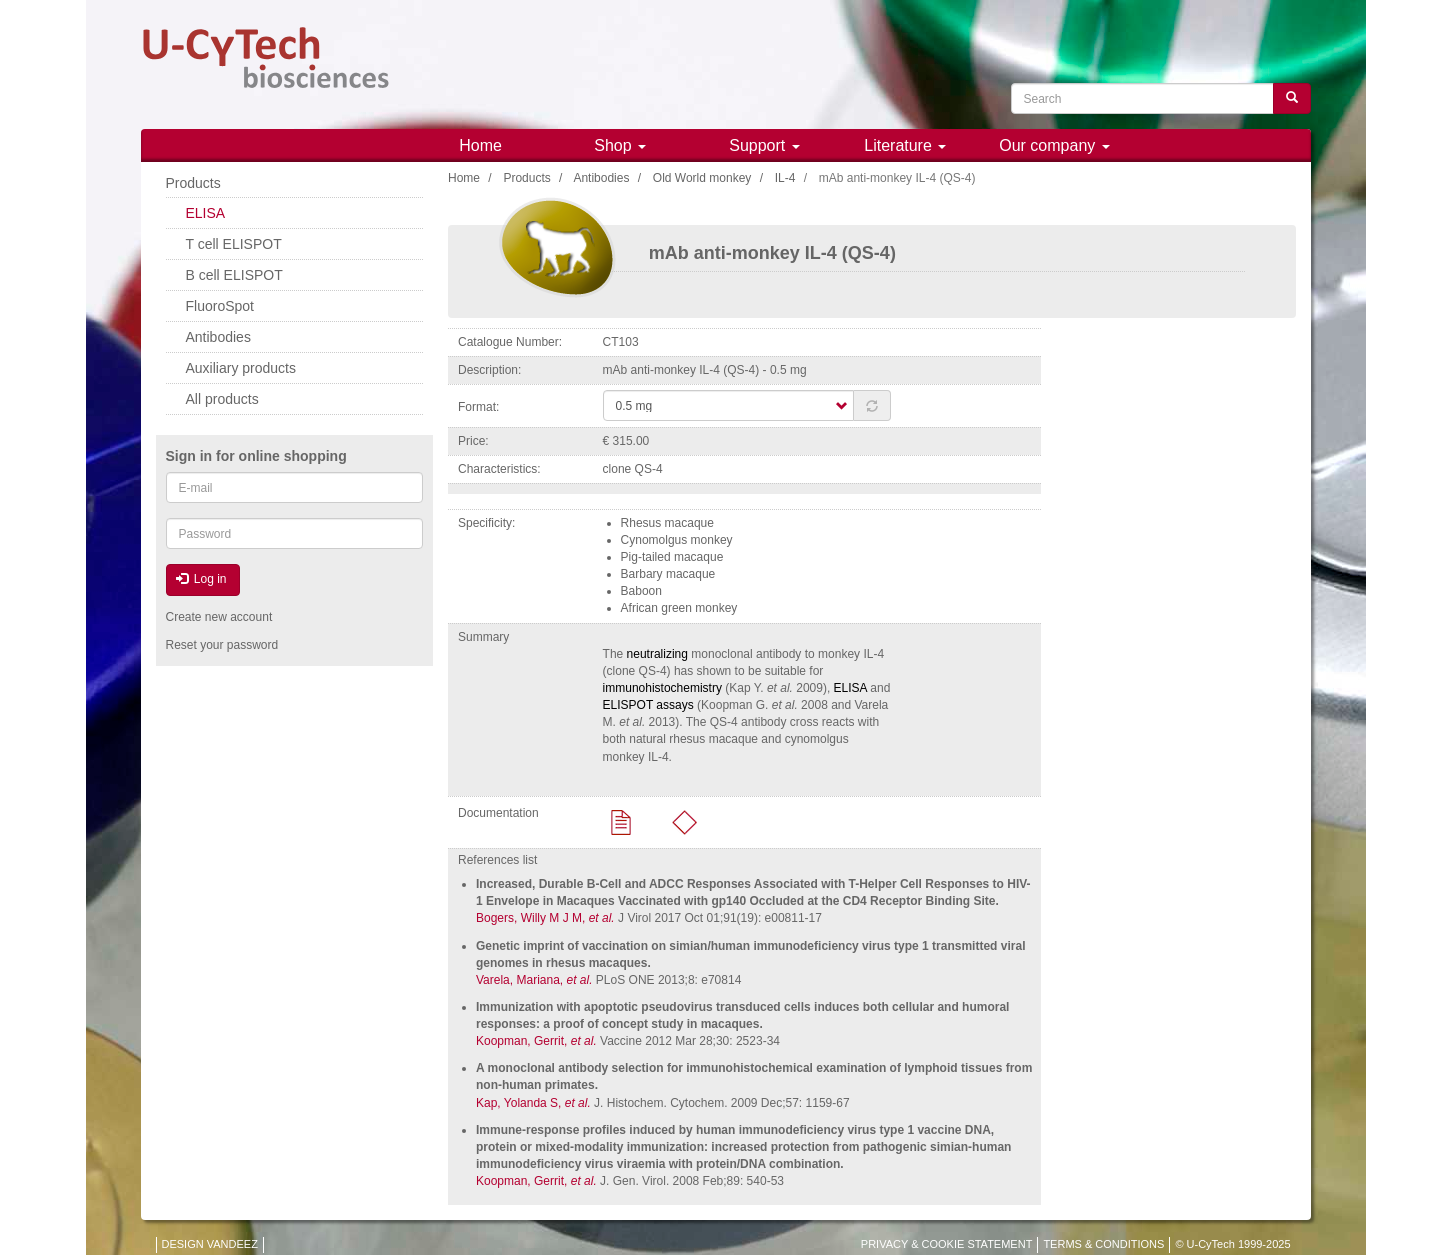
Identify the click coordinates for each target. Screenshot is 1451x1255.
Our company (1054, 145)
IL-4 (785, 178)
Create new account (219, 617)
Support (764, 145)
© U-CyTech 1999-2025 (1232, 1244)
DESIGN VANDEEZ (210, 1244)
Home (480, 145)
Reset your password (222, 645)
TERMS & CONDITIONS (1103, 1244)
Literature (905, 145)
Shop (620, 145)
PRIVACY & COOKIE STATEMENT (947, 1244)
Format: (478, 407)
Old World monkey (702, 178)
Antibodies (601, 178)
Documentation (498, 813)
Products (526, 178)
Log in (201, 579)
